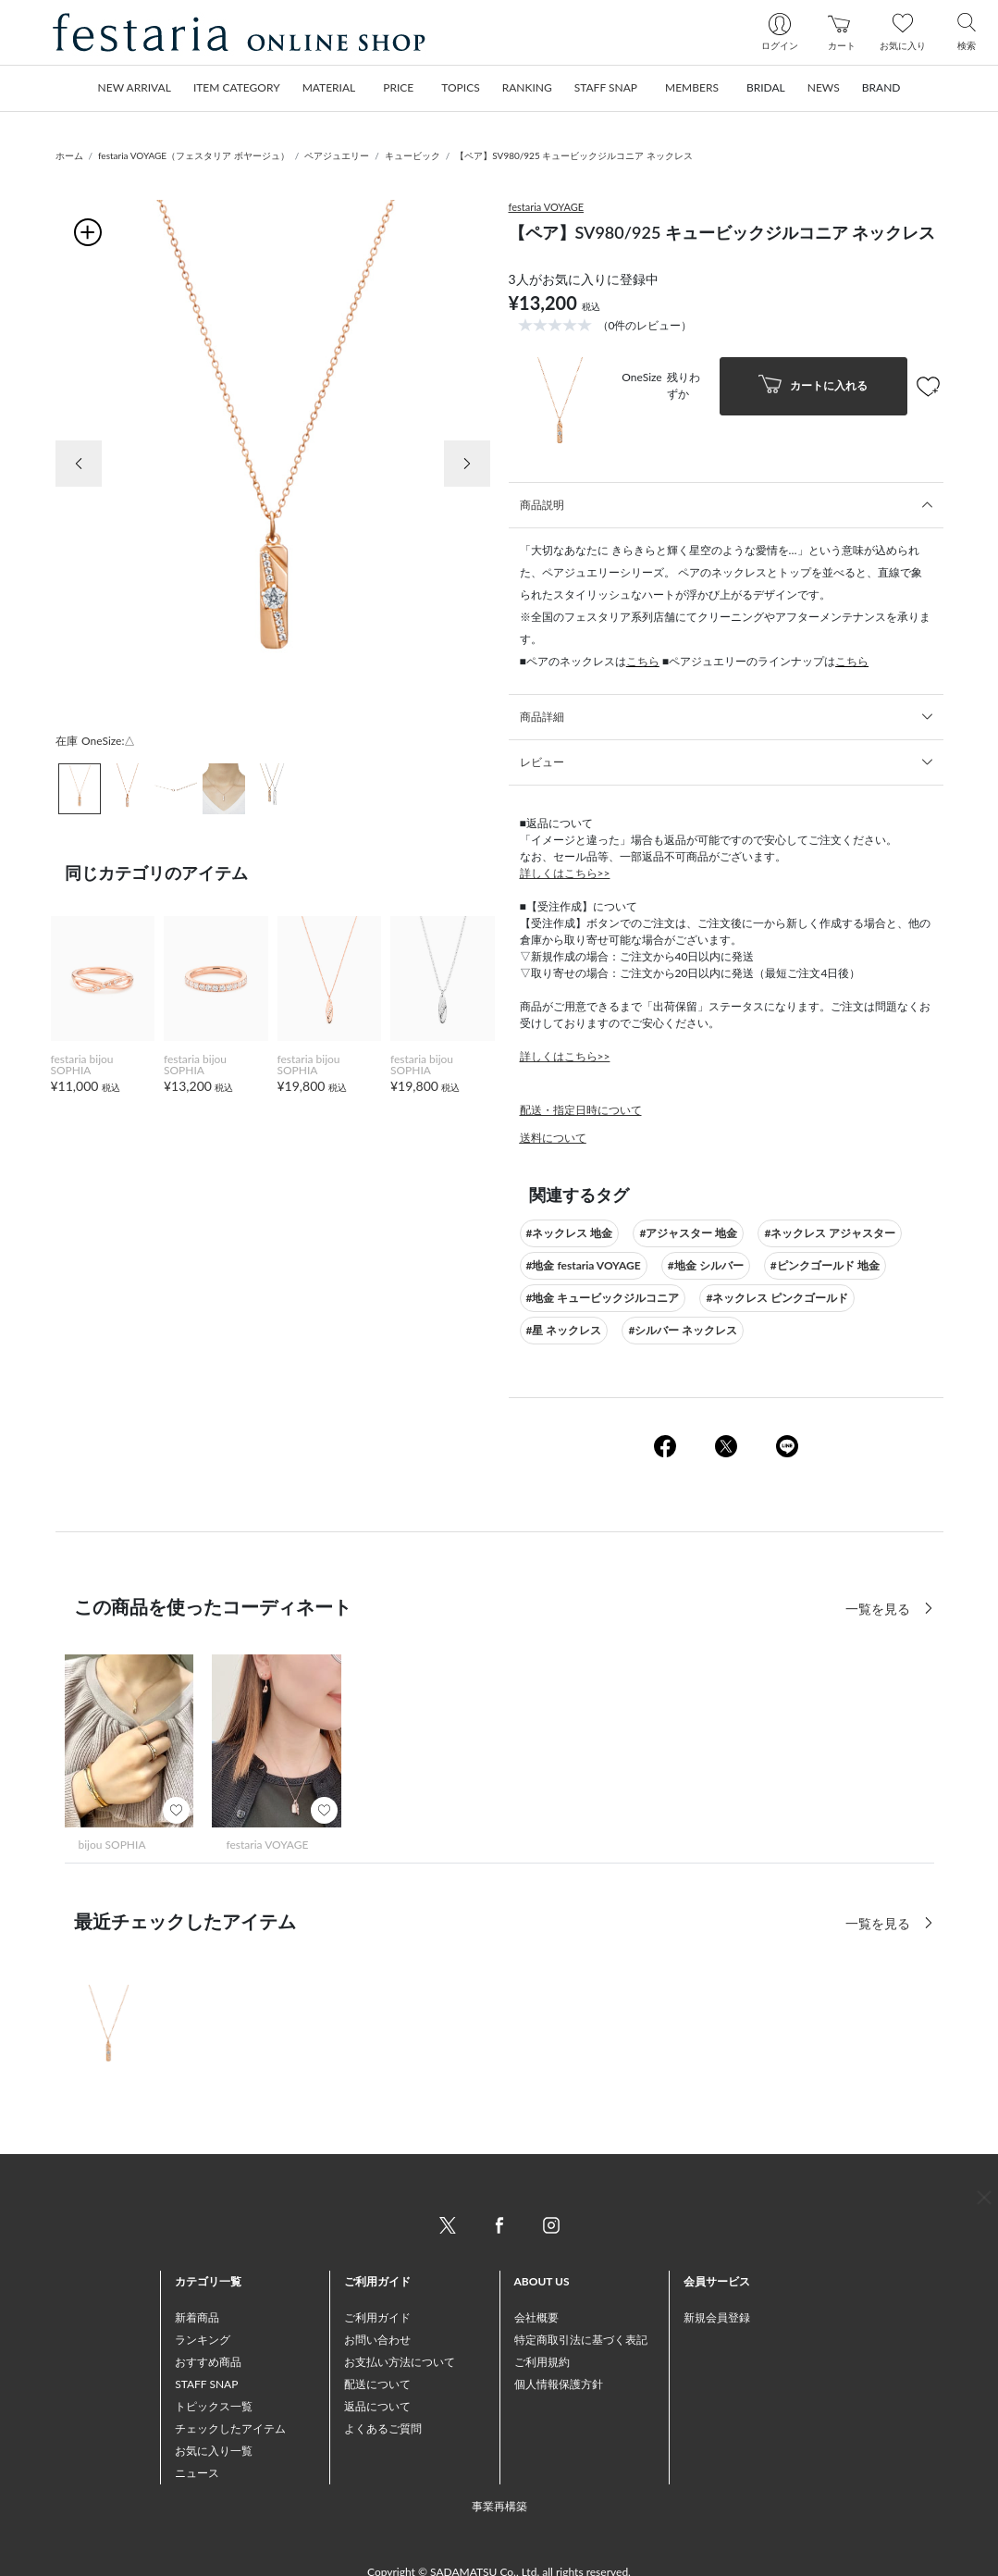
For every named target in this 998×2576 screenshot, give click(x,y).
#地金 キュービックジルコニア (603, 1298)
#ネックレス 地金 (569, 1233)
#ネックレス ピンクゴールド (777, 1298)
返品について (377, 2406)
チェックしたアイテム (230, 2428)
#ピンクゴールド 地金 (825, 1265)
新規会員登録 (717, 2317)
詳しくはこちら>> (565, 873)
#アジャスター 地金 (688, 1233)
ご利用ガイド (377, 2317)
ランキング (202, 2340)
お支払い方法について (399, 2362)
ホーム (69, 155)
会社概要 (536, 2317)
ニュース (197, 2473)
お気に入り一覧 (214, 2451)
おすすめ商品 (208, 2362)
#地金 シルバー (706, 1265)
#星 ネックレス (564, 1330)
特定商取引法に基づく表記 (580, 2340)
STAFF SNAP (206, 2384)
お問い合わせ (377, 2340)
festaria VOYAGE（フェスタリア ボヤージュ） (194, 155)
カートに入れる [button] (813, 386)
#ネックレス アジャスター (829, 1233)
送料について (553, 1138)
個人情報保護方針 (558, 2384)
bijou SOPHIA (112, 1845)
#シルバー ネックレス (682, 1330)
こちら (642, 661)
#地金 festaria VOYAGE (583, 1265)
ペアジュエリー (336, 155)
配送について (377, 2384)
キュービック (412, 155)
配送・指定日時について (581, 1110)
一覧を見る (879, 1923)
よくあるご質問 (383, 2428)
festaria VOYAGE (547, 207)
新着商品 (197, 2317)
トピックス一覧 (214, 2406)
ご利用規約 (542, 2362)
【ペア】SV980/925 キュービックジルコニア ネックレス (574, 155)
